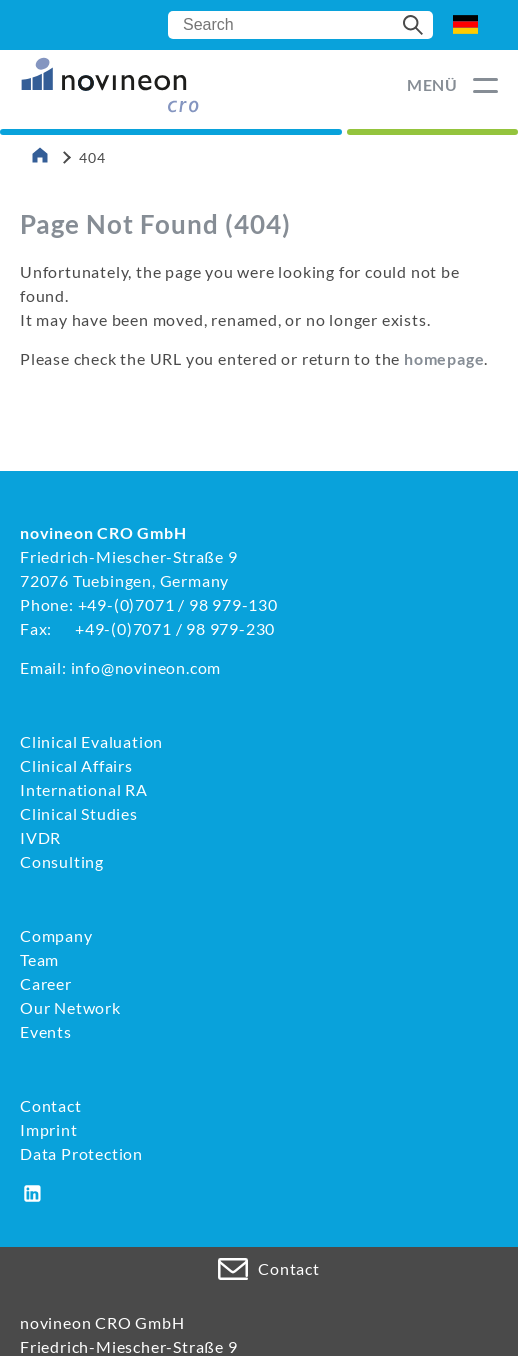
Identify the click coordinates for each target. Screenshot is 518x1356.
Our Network (70, 1007)
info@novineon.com (146, 667)
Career (46, 983)
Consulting (62, 861)
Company (56, 935)
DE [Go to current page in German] (465, 25)
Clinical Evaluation (91, 741)
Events (46, 1031)
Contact (51, 1105)
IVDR (40, 837)
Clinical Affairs (76, 765)
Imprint (49, 1129)
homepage (444, 358)
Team (39, 959)
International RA (84, 789)
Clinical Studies (79, 813)
